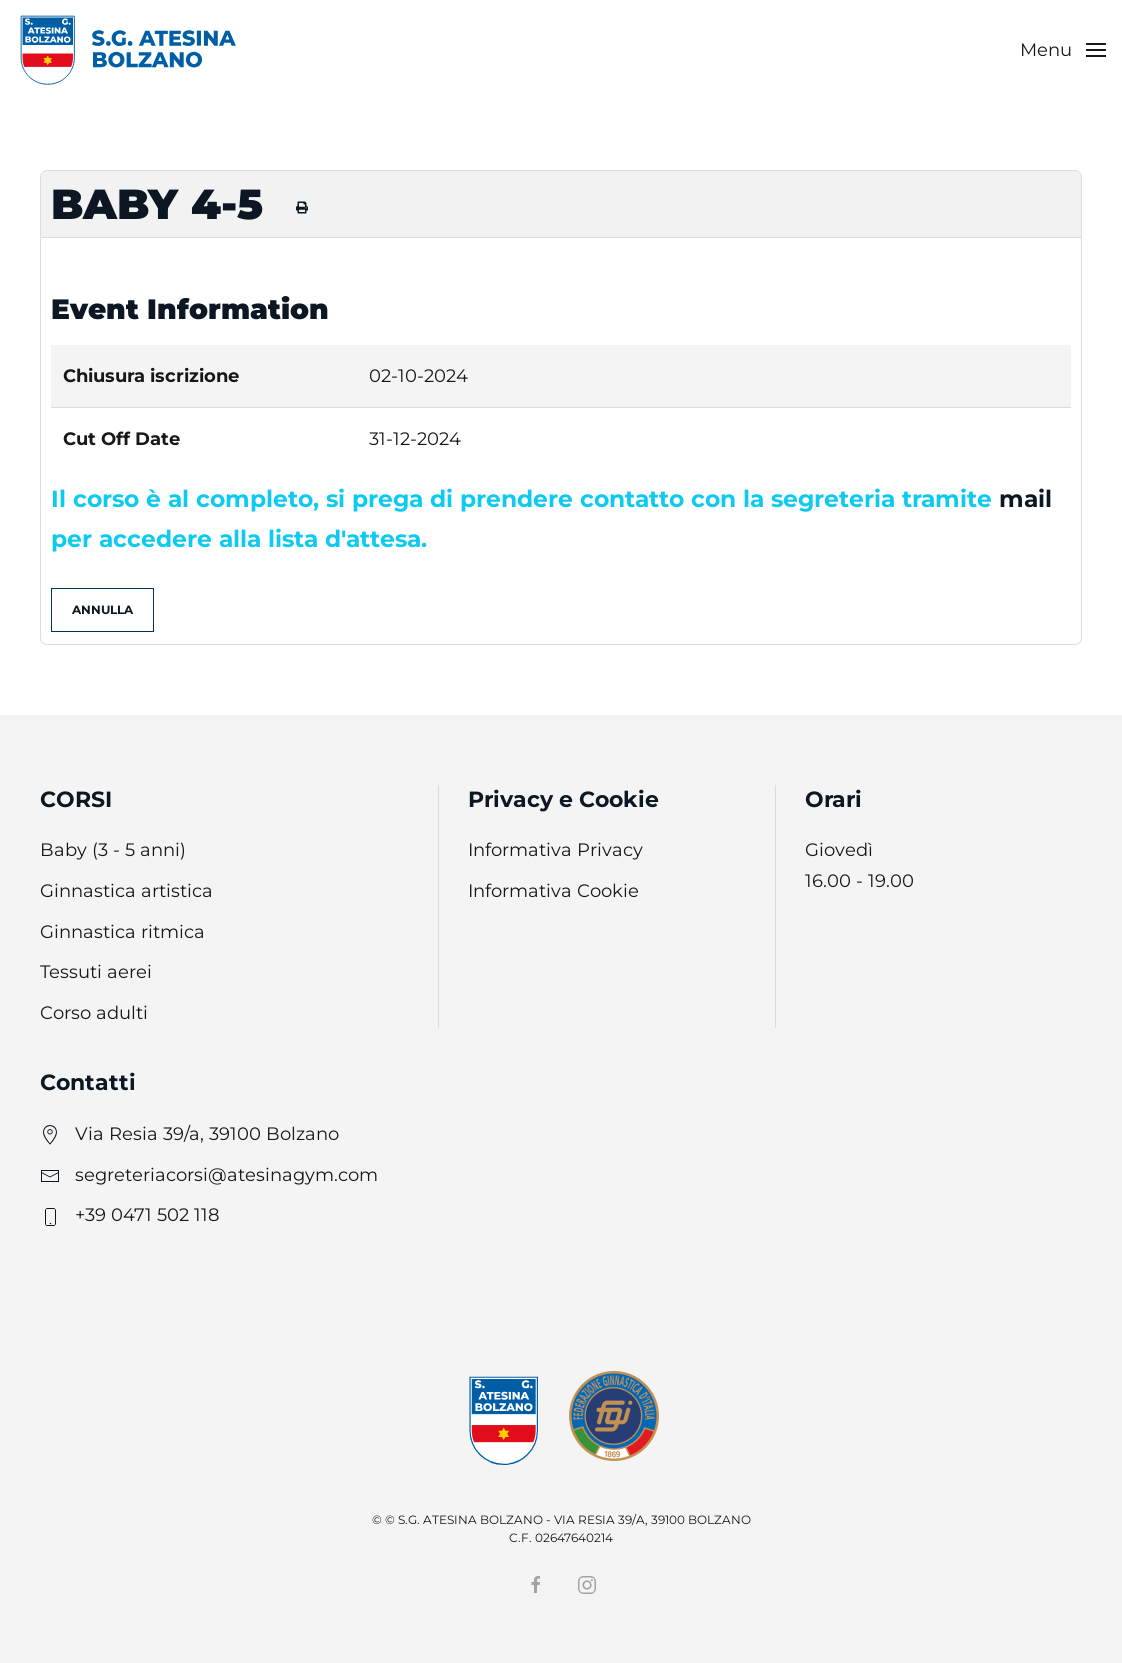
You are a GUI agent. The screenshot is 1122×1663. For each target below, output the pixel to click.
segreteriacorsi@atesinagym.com (226, 1175)
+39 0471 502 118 (147, 1215)
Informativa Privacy (555, 850)
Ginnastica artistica (126, 891)
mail (1025, 498)
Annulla (102, 609)
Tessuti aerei (96, 972)
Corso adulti (94, 1013)
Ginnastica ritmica (122, 932)
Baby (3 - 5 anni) (113, 850)
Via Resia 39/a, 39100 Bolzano (207, 1134)
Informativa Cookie (553, 891)
